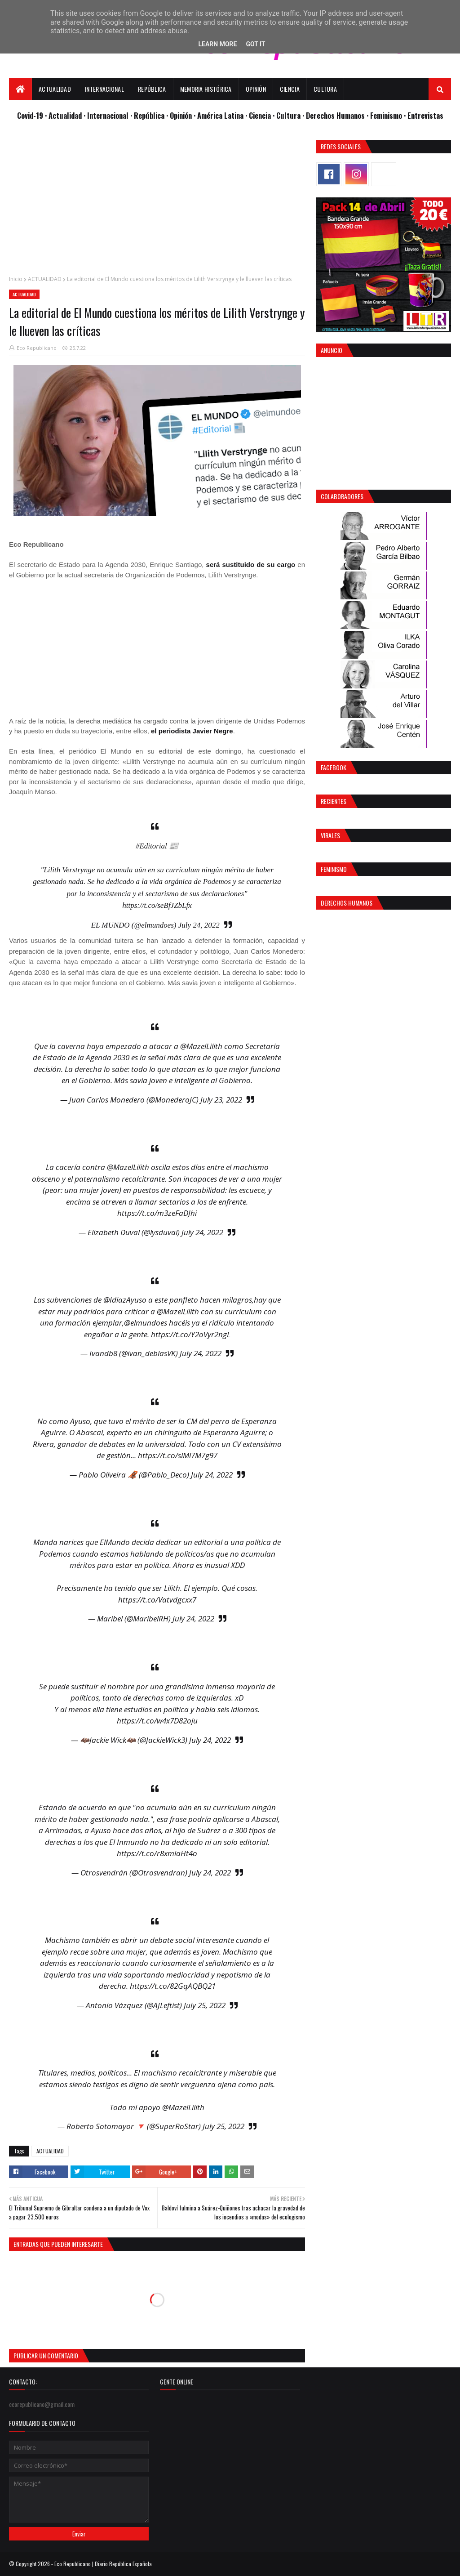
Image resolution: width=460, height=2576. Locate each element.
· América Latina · (221, 115)
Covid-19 (31, 115)
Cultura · (291, 115)
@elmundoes (145, 1322)
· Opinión (180, 115)
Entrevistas (425, 115)
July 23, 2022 (221, 1099)
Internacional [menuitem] (104, 89)
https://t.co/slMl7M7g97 (177, 1455)
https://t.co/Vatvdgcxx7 (157, 1599)
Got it (255, 44)
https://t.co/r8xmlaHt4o (157, 1853)
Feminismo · (388, 115)
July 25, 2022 (205, 2005)
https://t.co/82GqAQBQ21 (173, 1986)
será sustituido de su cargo (251, 564)
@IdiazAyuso (124, 1300)
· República (148, 115)
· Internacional (107, 115)
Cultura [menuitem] (325, 89)
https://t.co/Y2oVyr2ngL (190, 1334)
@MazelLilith (201, 1046)
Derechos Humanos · (338, 115)
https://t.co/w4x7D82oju (157, 1720)
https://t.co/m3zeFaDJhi (157, 1213)
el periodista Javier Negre (192, 731)
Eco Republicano (37, 347)
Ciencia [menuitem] (290, 89)
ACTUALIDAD (45, 279)
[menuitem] (20, 89)
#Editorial (151, 846)
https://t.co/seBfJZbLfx (156, 905)
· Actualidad (64, 115)
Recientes (333, 801)
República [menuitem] (152, 89)
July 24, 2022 (199, 925)
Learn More (217, 44)
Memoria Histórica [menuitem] (206, 89)
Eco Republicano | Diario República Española (103, 2563)
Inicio (15, 279)
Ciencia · (262, 115)
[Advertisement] (157, 203)
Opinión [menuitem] (256, 89)
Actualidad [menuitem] (55, 89)
